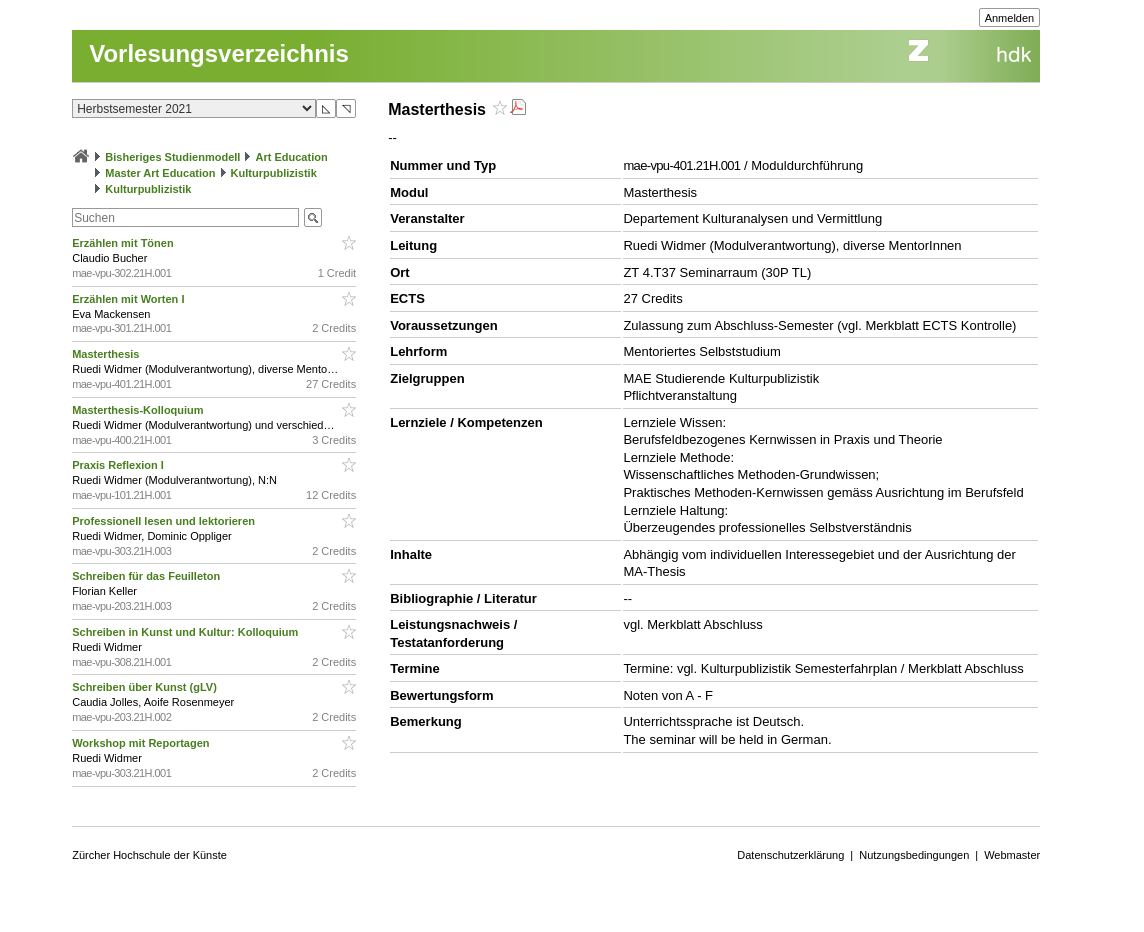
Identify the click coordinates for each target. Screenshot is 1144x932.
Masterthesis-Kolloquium (139, 410)
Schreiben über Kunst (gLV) (146, 687)
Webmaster (1012, 855)
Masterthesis (107, 354)
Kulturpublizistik (274, 173)
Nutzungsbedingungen (914, 855)
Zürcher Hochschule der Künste (149, 855)
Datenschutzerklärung (790, 855)
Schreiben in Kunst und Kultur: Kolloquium (186, 632)
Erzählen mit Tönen (124, 243)
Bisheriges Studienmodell (172, 157)
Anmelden (1010, 18)
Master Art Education (160, 173)
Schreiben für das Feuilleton (147, 576)
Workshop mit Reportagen (142, 743)
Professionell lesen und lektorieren (165, 521)
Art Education (292, 157)
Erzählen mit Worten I (129, 299)
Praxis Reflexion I (119, 465)
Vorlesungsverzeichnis (219, 53)
